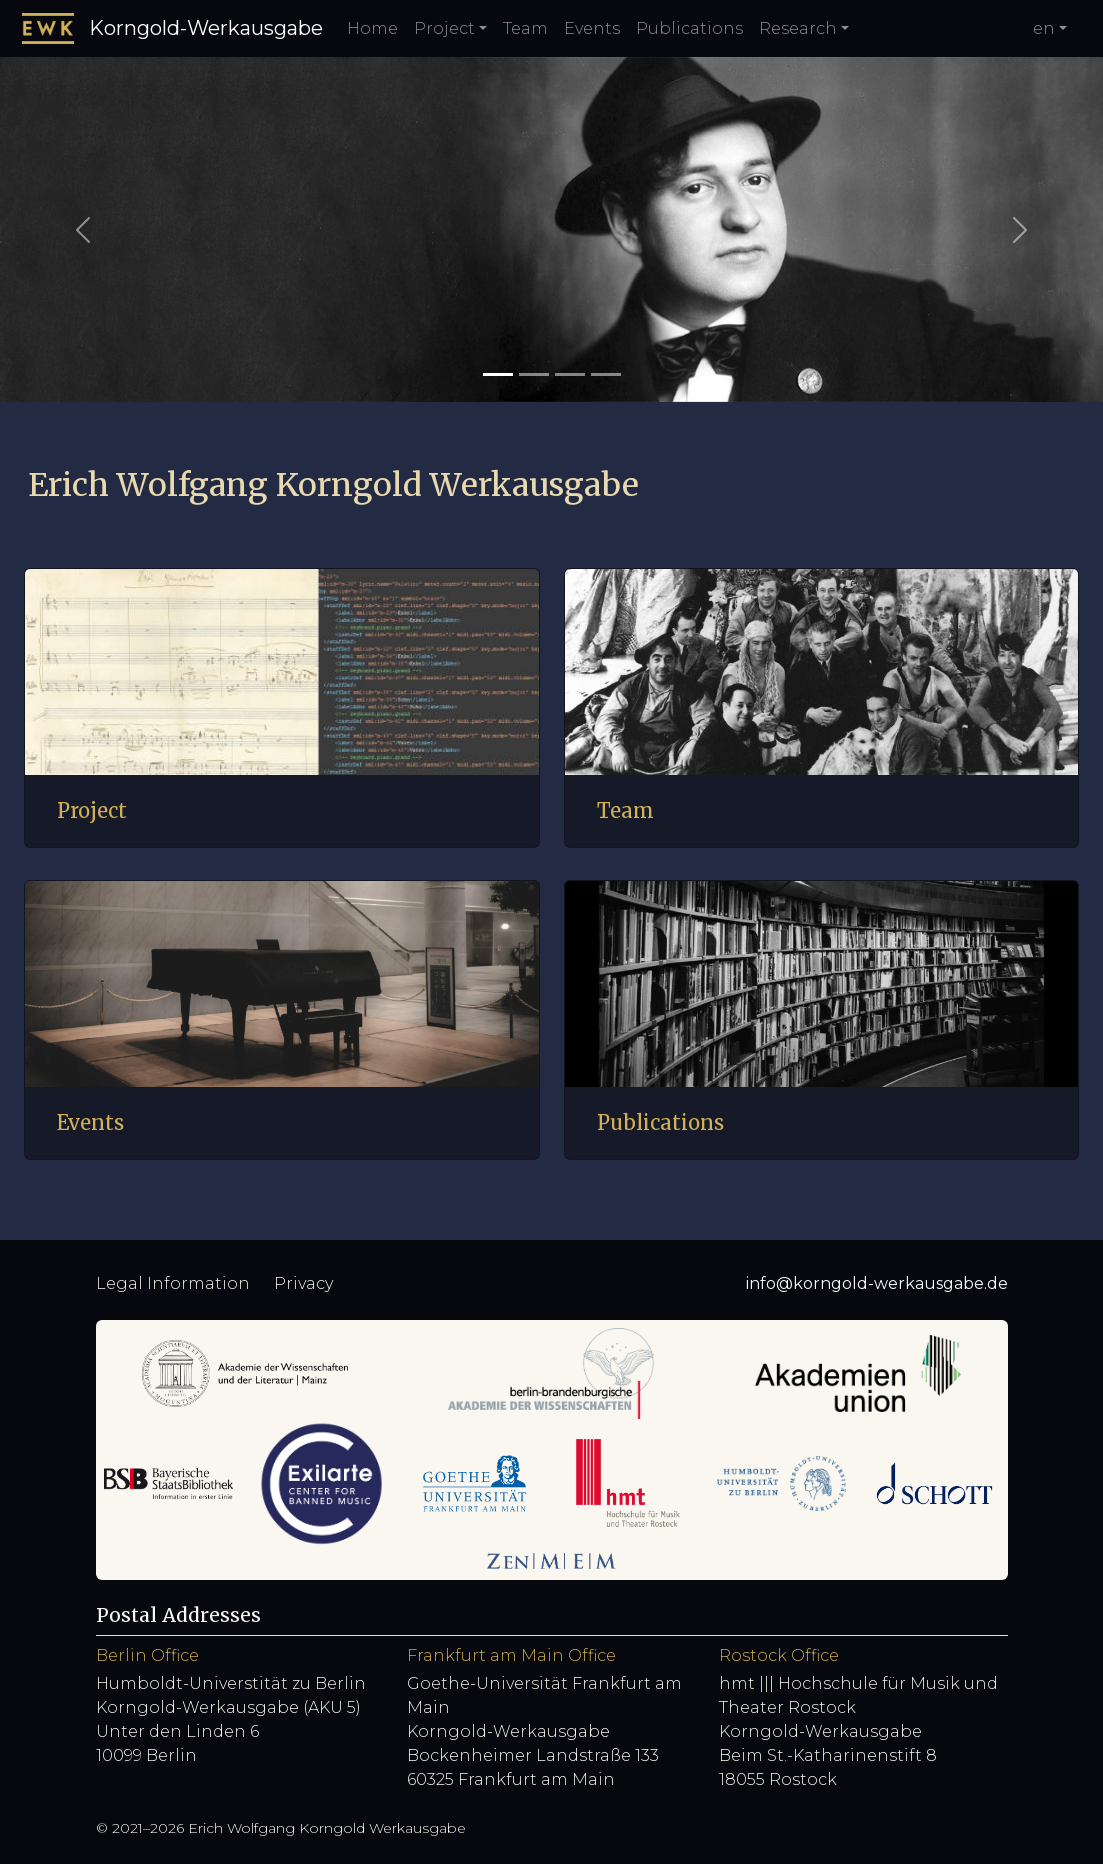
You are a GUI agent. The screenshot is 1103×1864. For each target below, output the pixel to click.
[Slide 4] (606, 374)
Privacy (303, 1283)
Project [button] (444, 28)
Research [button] (798, 28)
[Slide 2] (534, 374)
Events (592, 28)
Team (525, 28)
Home (372, 28)
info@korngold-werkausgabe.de (877, 1283)
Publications (689, 28)
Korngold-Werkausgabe (172, 28)
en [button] (1044, 28)
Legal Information (173, 1283)
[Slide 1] (498, 374)
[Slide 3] (570, 374)
